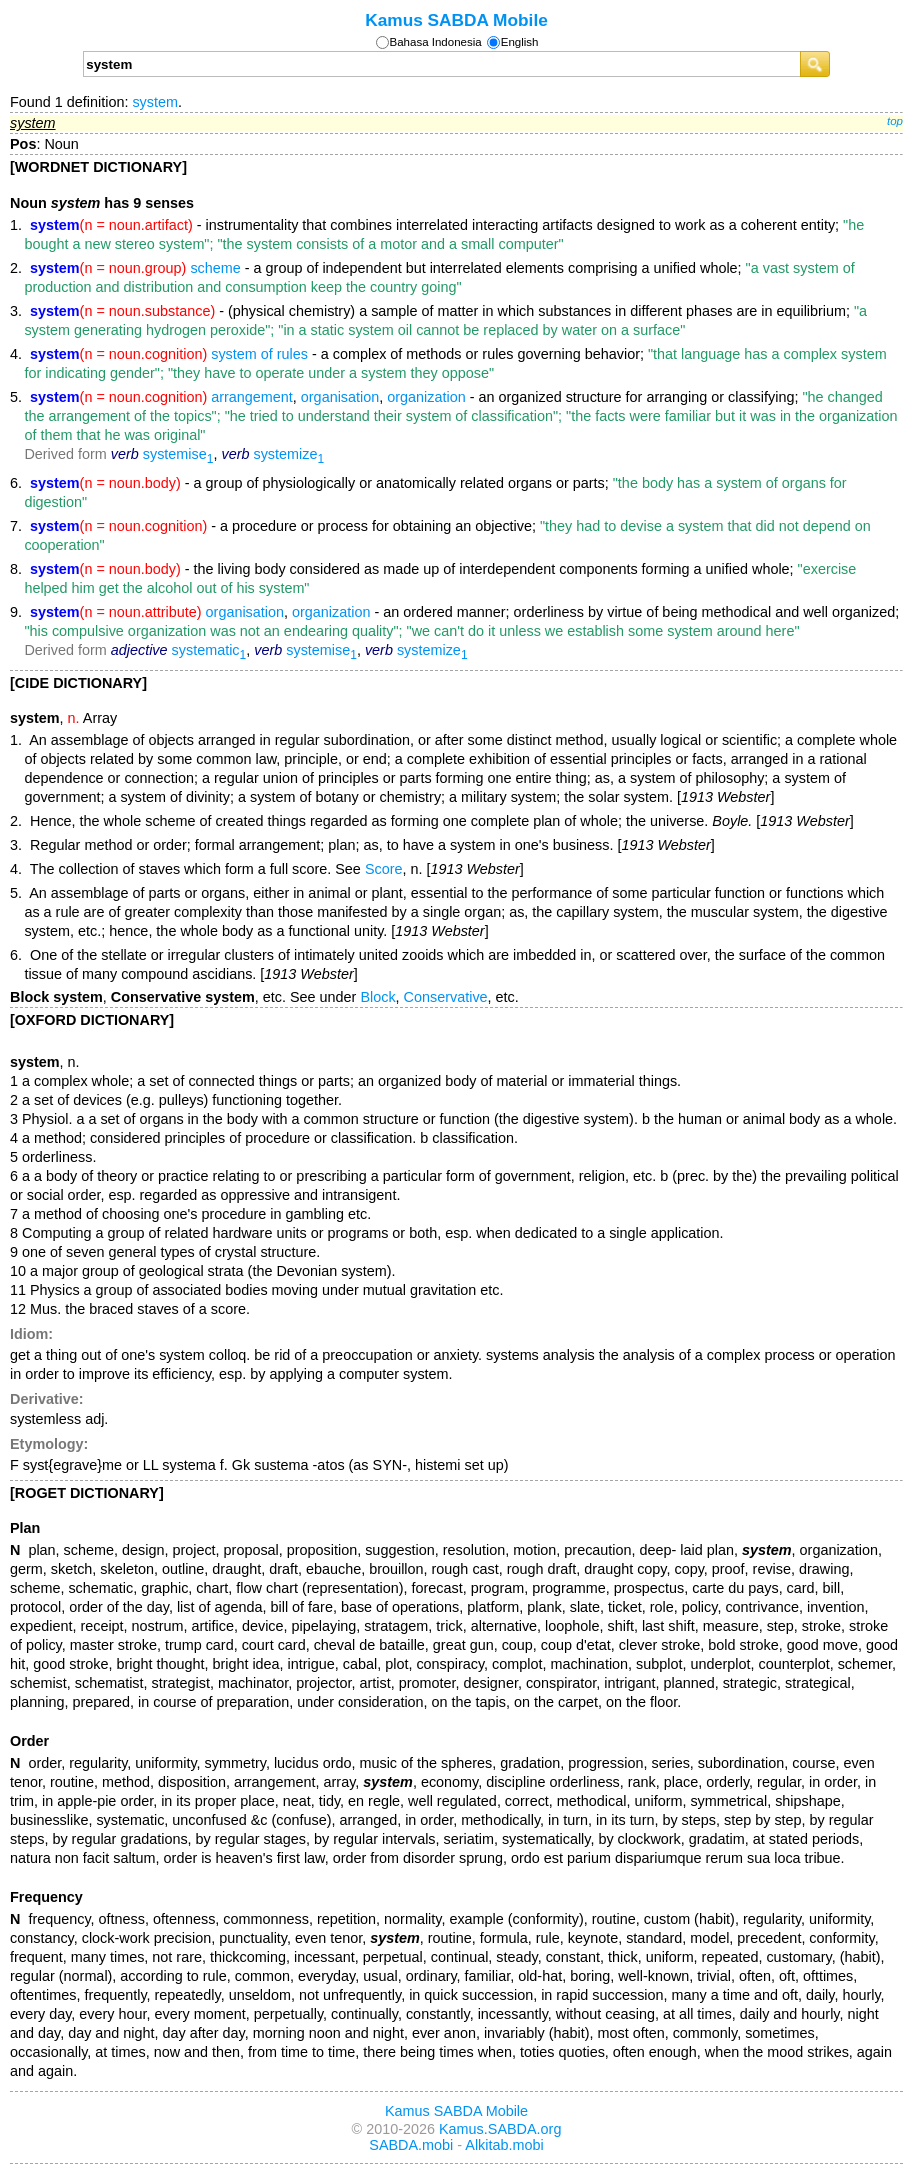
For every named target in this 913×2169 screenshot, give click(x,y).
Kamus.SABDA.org (500, 2129)
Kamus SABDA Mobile (456, 20)
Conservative (446, 997)
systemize (288, 454)
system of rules (259, 354)
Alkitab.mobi (504, 2145)
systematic (209, 650)
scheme (215, 268)
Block (377, 997)
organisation (340, 397)
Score (384, 869)
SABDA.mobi (411, 2145)
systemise (178, 454)
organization (426, 397)
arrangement (252, 397)
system (155, 102)
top (895, 121)
